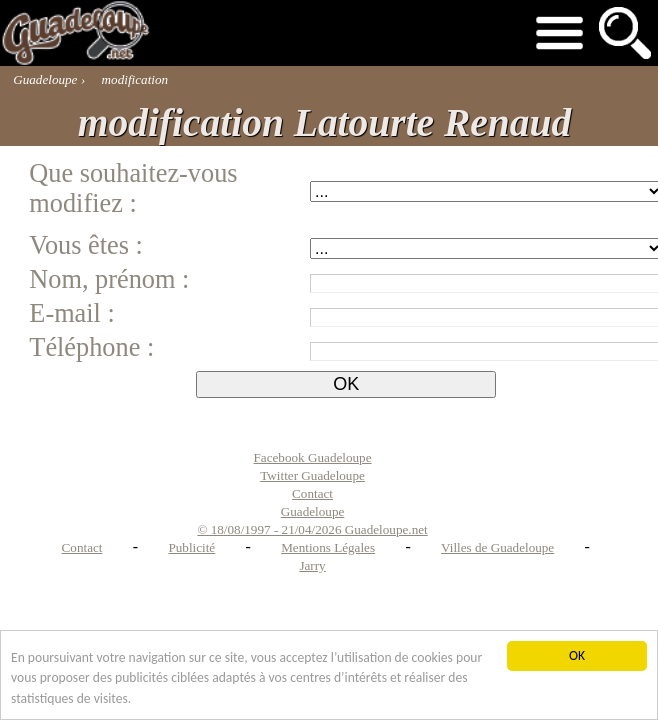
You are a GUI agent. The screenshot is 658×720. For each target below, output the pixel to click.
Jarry (312, 565)
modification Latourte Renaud (324, 123)
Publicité (191, 547)
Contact (82, 547)
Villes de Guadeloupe (497, 547)
